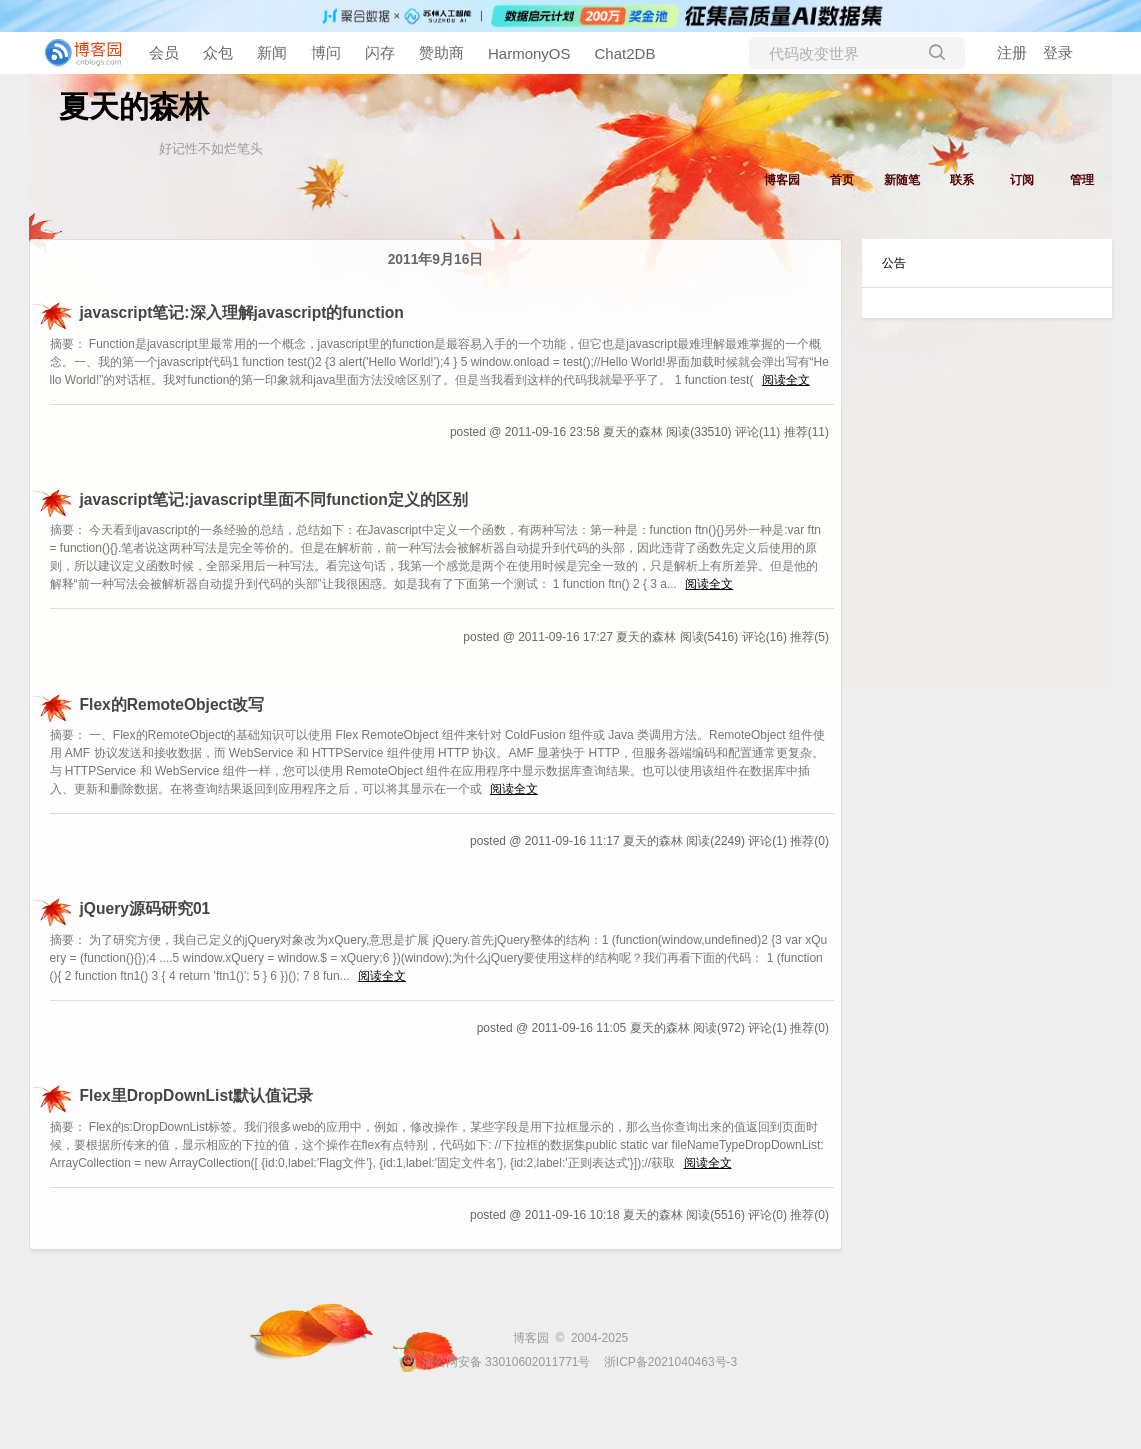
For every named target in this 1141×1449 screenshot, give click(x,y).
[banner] (80, 53)
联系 (962, 180)
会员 (164, 52)
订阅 (1022, 180)
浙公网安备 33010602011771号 (495, 1362)
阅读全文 (786, 380)
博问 (326, 52)
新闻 (272, 52)
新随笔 (902, 180)
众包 (218, 52)
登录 (1058, 52)
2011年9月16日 (436, 259)
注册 (1012, 52)
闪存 (380, 52)
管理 (1082, 180)
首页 (842, 180)
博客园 (782, 180)
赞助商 (441, 52)
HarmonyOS (529, 53)
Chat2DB (625, 53)
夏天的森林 (134, 106)
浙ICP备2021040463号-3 (670, 1362)
